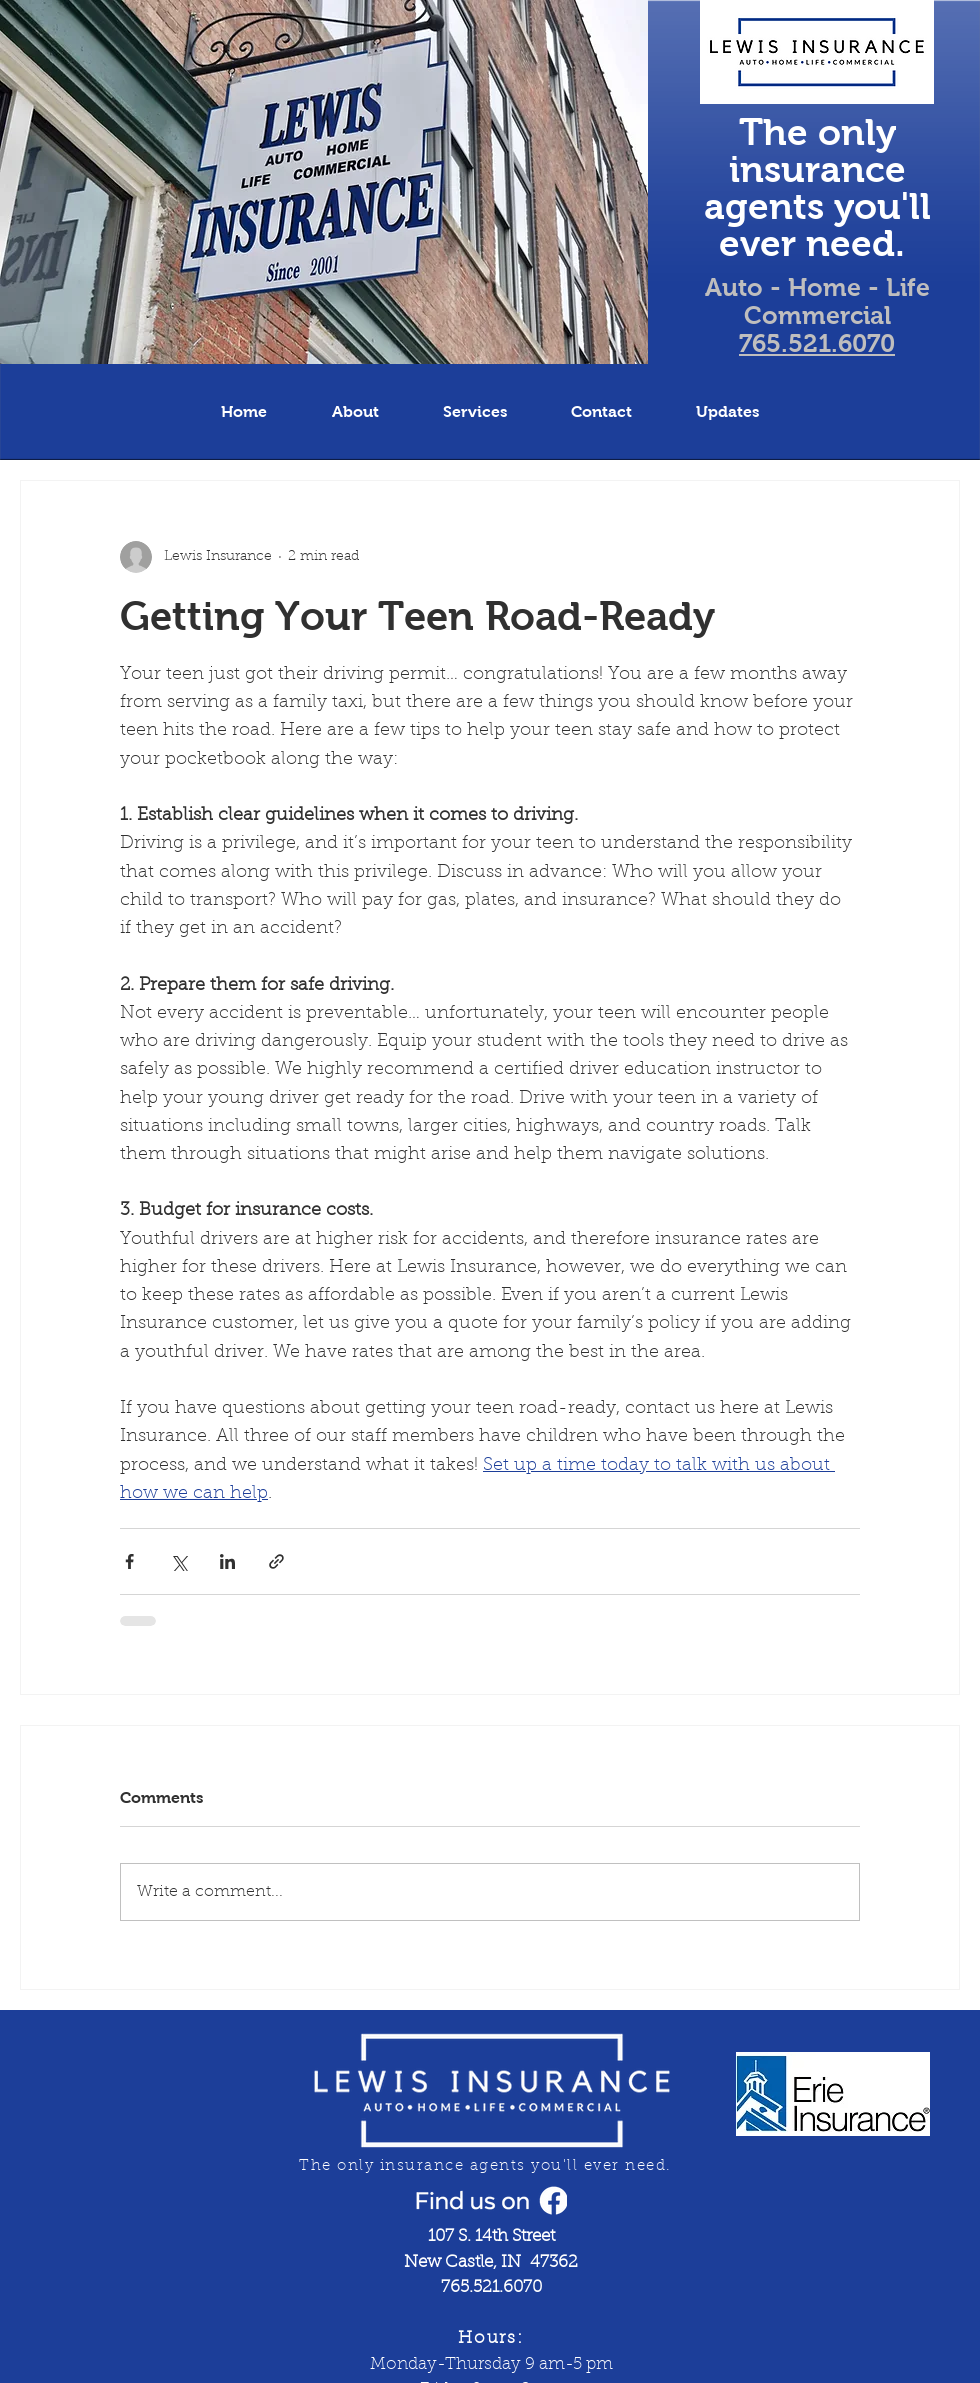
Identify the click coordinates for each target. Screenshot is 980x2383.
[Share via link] (276, 1561)
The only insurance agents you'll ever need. (817, 188)
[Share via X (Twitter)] (178, 1561)
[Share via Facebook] (129, 1561)
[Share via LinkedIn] (227, 1561)
